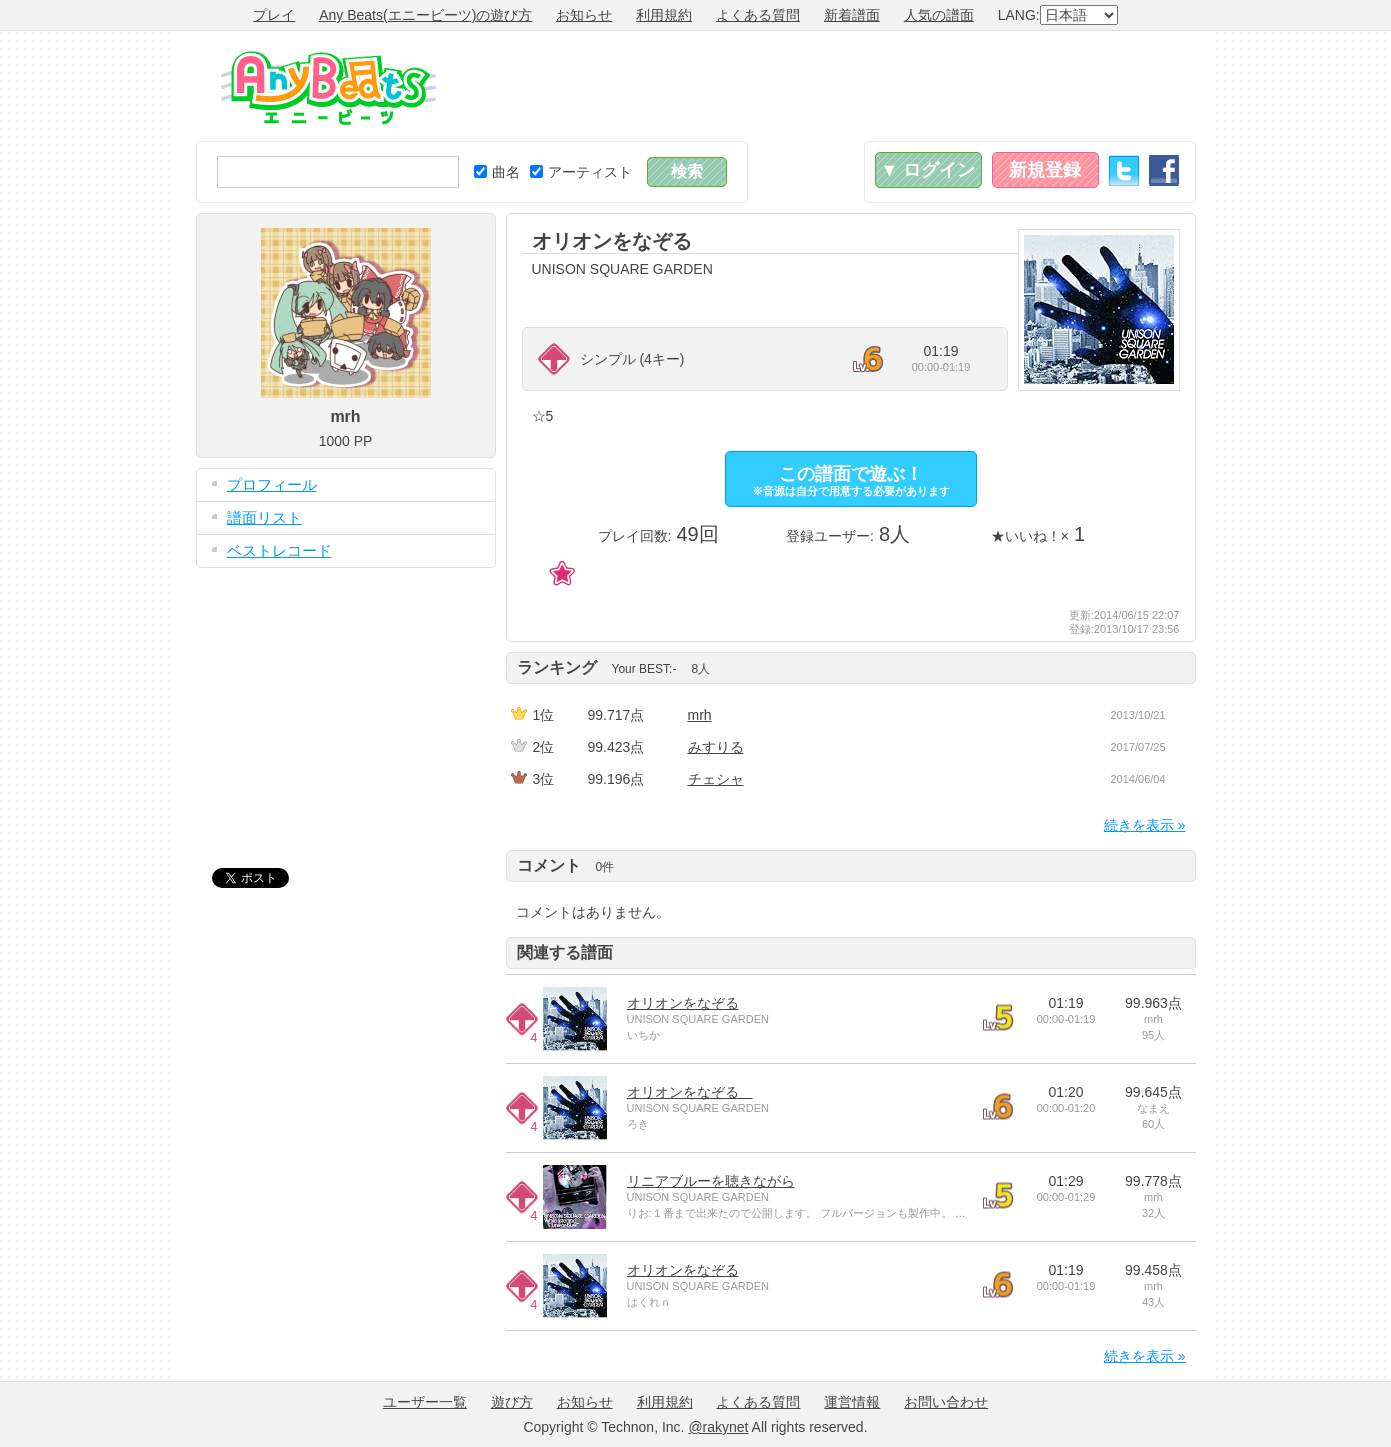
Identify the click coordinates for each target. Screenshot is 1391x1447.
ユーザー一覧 (425, 1402)
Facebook (1164, 170)
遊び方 (512, 1402)
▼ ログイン (928, 170)
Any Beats (328, 88)
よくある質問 (758, 15)
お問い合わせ (946, 1402)
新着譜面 (852, 15)
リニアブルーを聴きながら (711, 1181)
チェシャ (716, 779)
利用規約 (664, 15)
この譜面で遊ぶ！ (851, 480)
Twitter (1124, 170)
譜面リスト (264, 517)
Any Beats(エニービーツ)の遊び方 (425, 15)
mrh (700, 715)
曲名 (497, 172)
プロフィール (272, 484)
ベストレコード (279, 550)
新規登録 (1045, 170)
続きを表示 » (1145, 825)
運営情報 (852, 1402)
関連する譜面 (565, 952)
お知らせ (584, 15)
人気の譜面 (939, 15)
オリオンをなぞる (683, 1003)
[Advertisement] (832, 86)
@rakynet (718, 1427)
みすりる (716, 747)
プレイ (274, 15)
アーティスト (581, 172)
